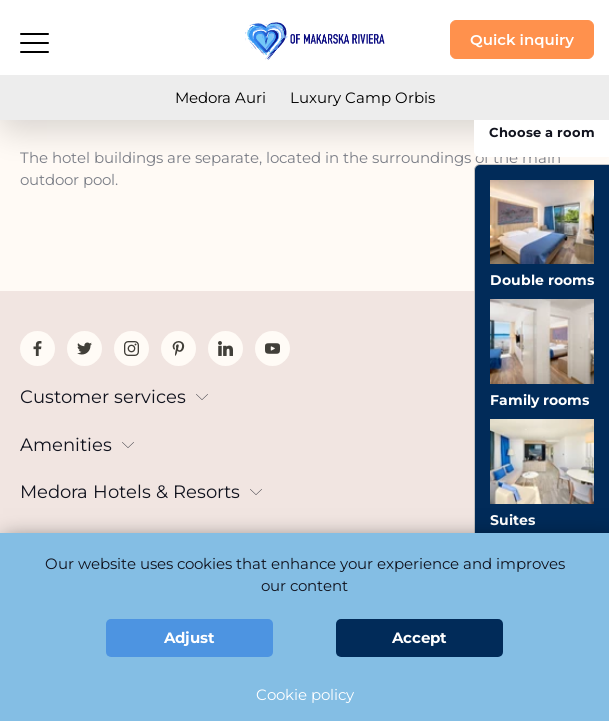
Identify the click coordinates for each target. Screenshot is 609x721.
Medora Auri (220, 97)
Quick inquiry (522, 39)
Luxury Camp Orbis (362, 97)
